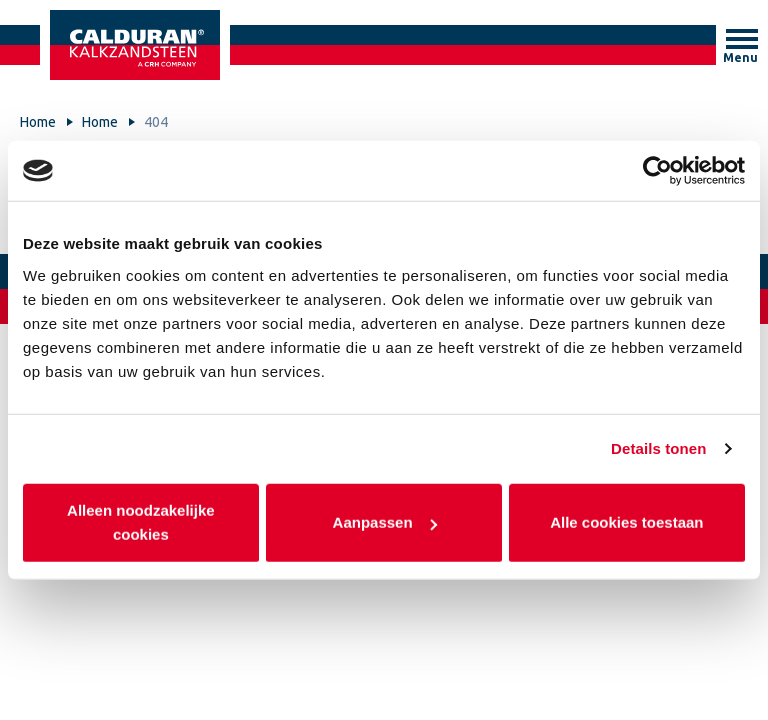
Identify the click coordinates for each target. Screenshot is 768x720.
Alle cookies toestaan (626, 521)
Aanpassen (385, 521)
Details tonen (658, 448)
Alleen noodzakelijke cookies (141, 521)
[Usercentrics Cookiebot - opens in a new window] (657, 171)
